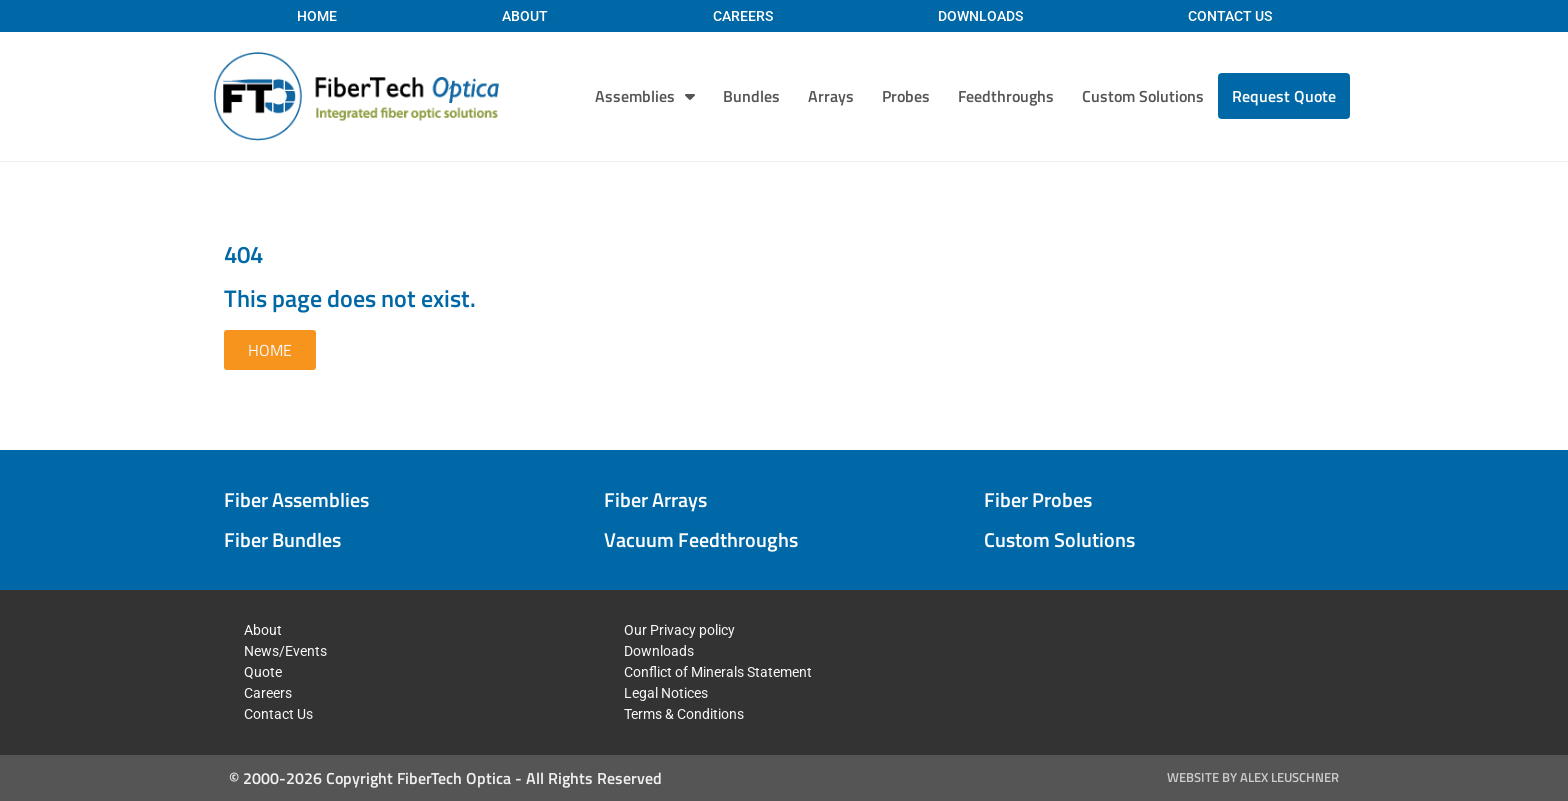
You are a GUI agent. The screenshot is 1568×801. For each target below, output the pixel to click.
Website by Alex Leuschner (1253, 777)
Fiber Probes (1038, 499)
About (525, 16)
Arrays (831, 96)
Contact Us (1230, 16)
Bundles (751, 96)
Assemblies (645, 96)
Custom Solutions (1143, 96)
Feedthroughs (1006, 96)
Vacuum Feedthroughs (701, 539)
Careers (743, 16)
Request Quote (1284, 96)
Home (317, 16)
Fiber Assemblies (296, 499)
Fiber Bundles (282, 539)
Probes (906, 96)
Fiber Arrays (655, 499)
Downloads (980, 16)
